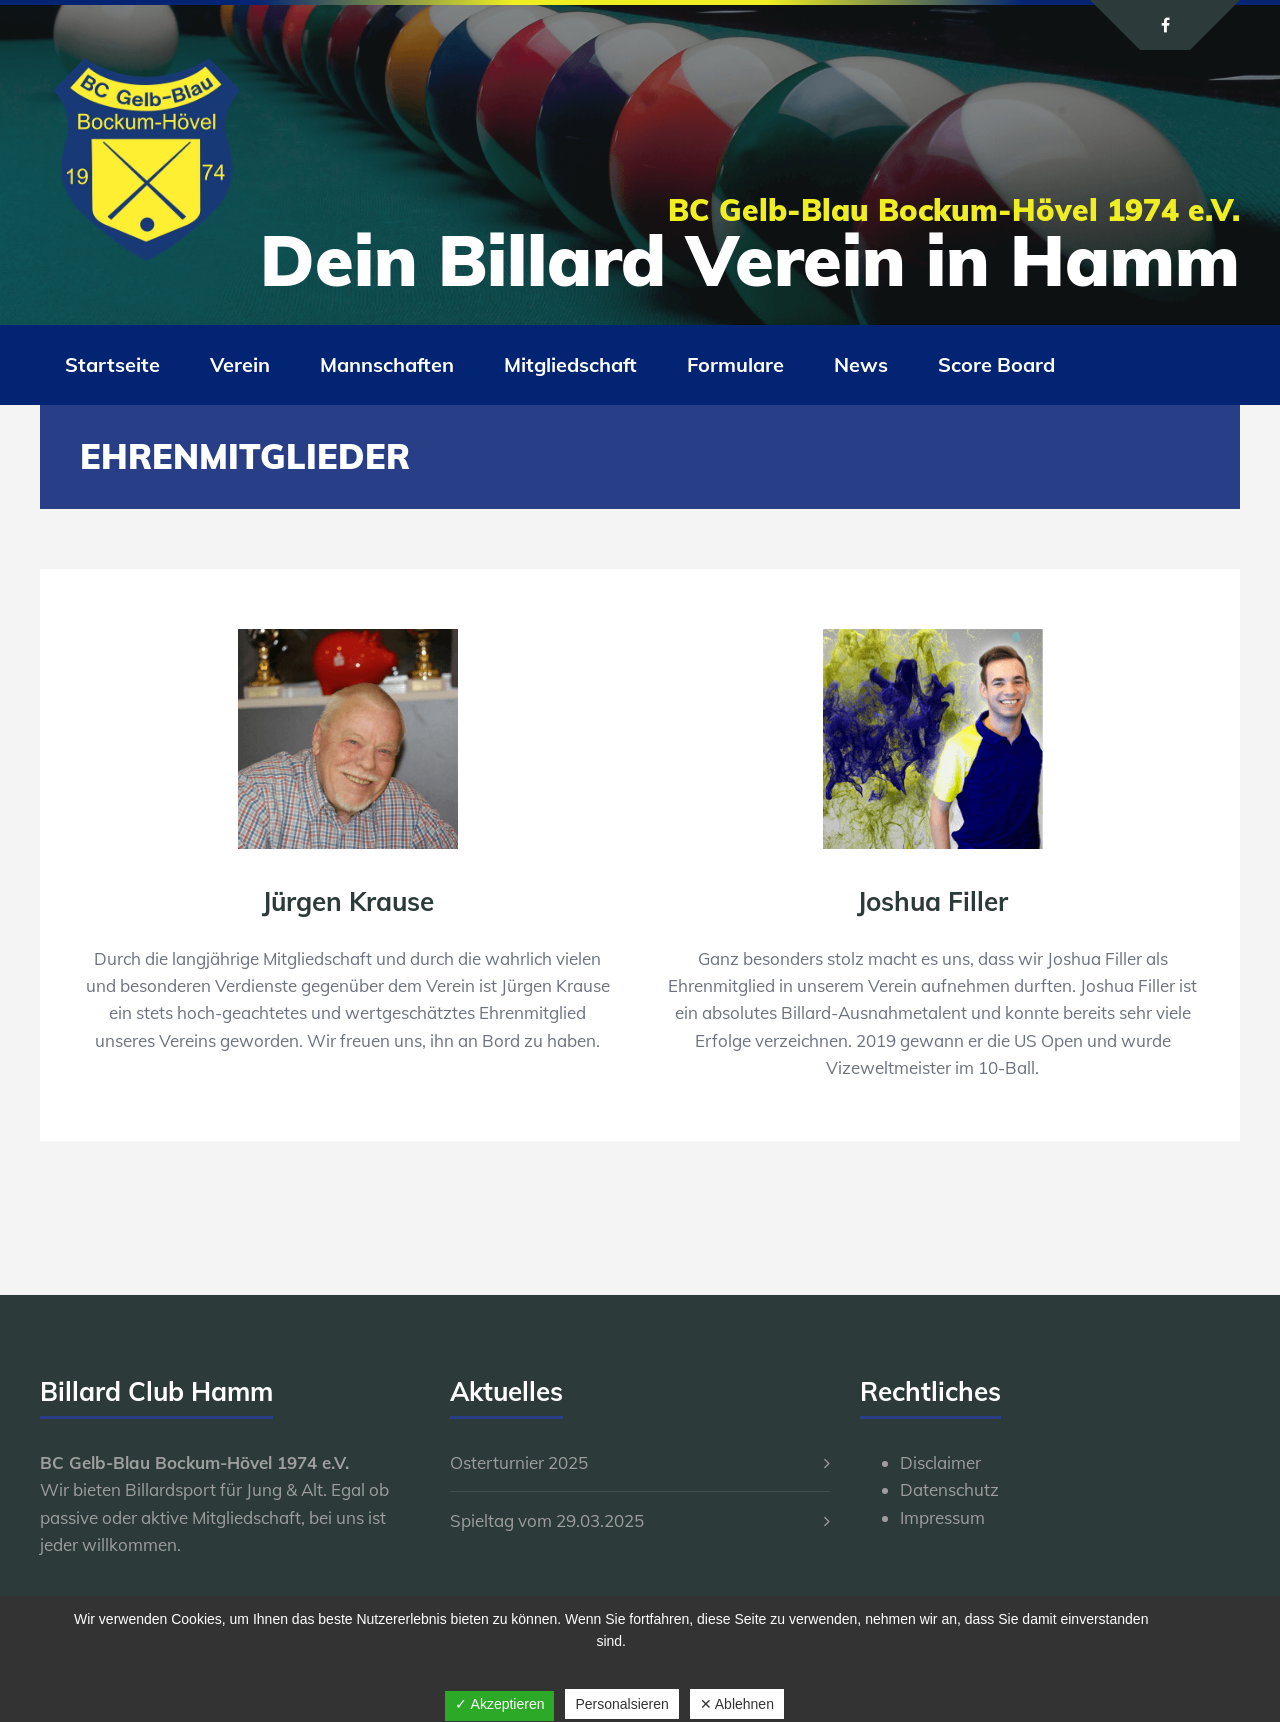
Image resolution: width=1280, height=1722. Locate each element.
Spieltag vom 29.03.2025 (547, 1520)
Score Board (996, 364)
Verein (240, 364)
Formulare (735, 364)
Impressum (942, 1517)
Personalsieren (621, 1704)
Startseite (112, 364)
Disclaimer (940, 1462)
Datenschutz (949, 1489)
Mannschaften (387, 364)
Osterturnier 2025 (519, 1462)
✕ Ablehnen (737, 1704)
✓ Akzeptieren (499, 1704)
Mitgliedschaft (570, 364)
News (861, 364)
